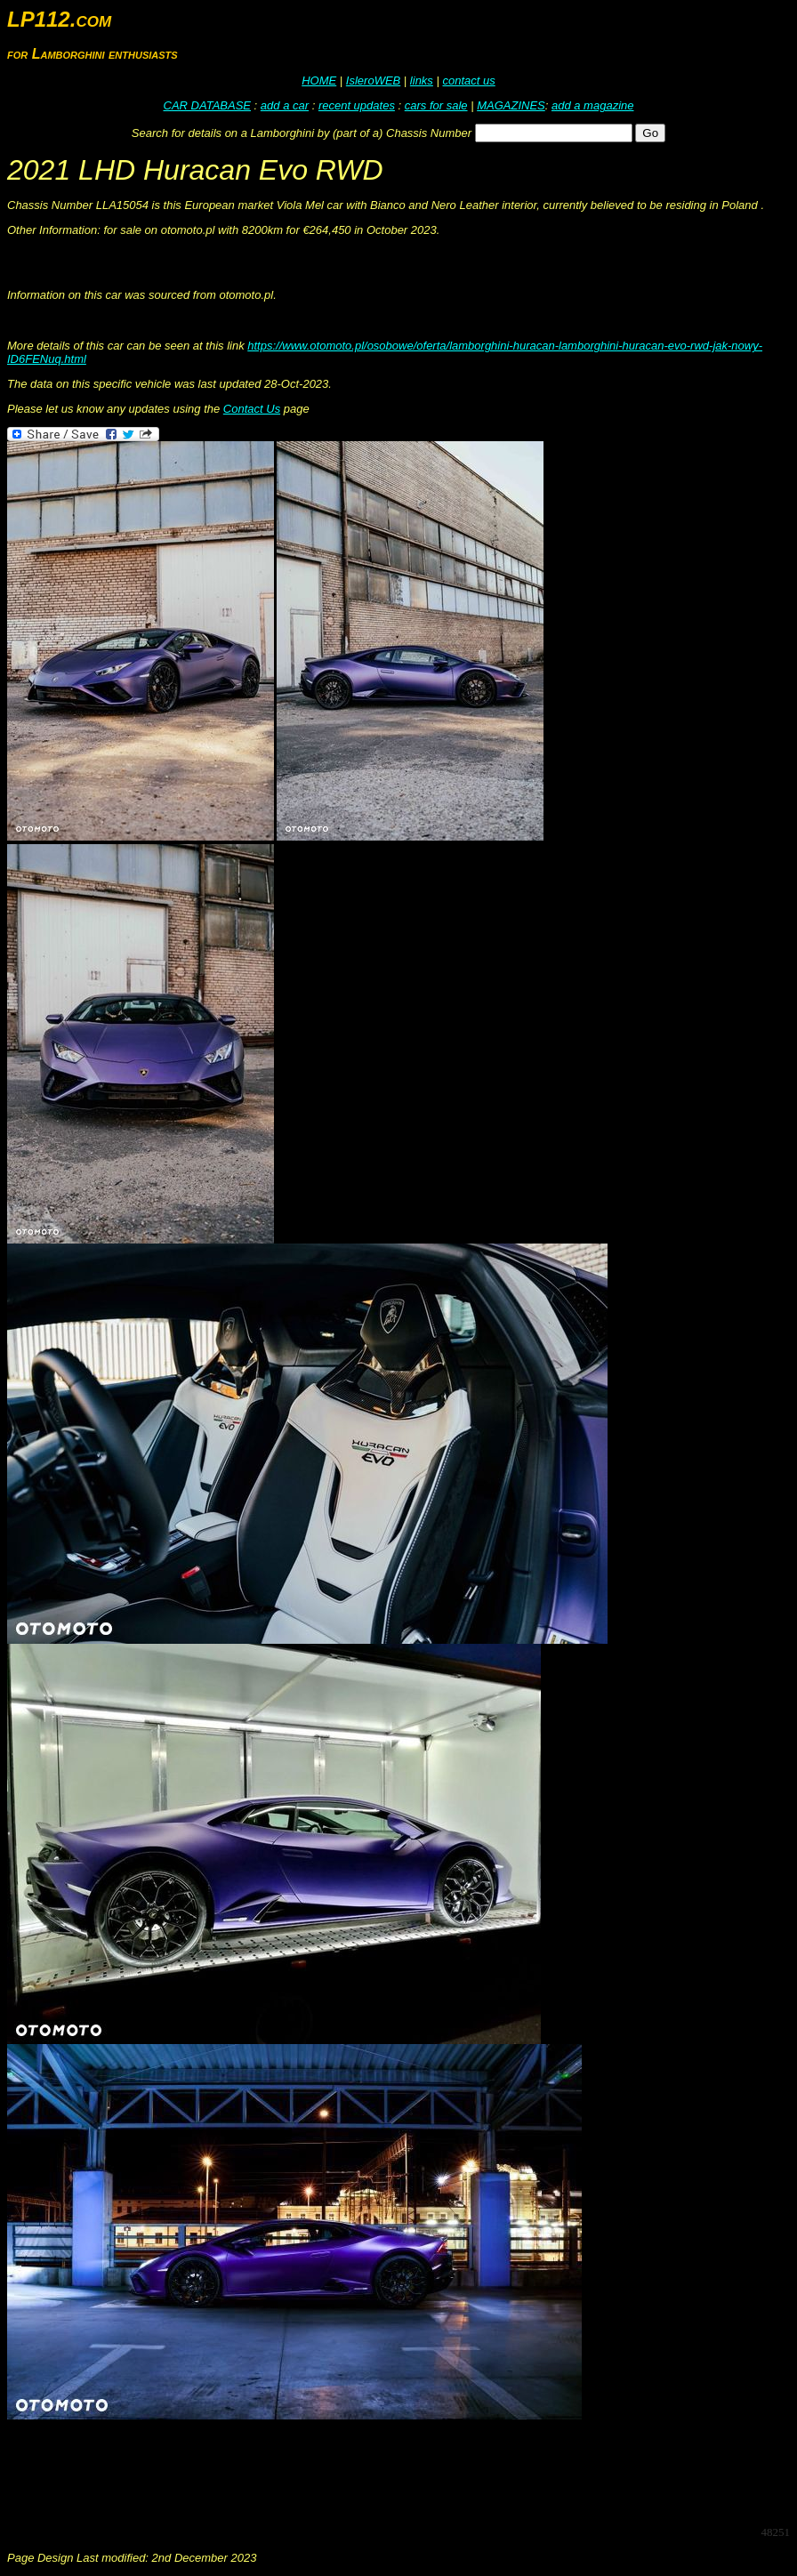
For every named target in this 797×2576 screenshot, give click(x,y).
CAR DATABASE (207, 105)
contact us (468, 80)
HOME (319, 80)
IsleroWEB (373, 80)
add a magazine (592, 105)
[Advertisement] (331, 2471)
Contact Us (251, 408)
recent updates (356, 105)
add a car (285, 105)
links (421, 80)
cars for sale (436, 105)
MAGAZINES (511, 105)
